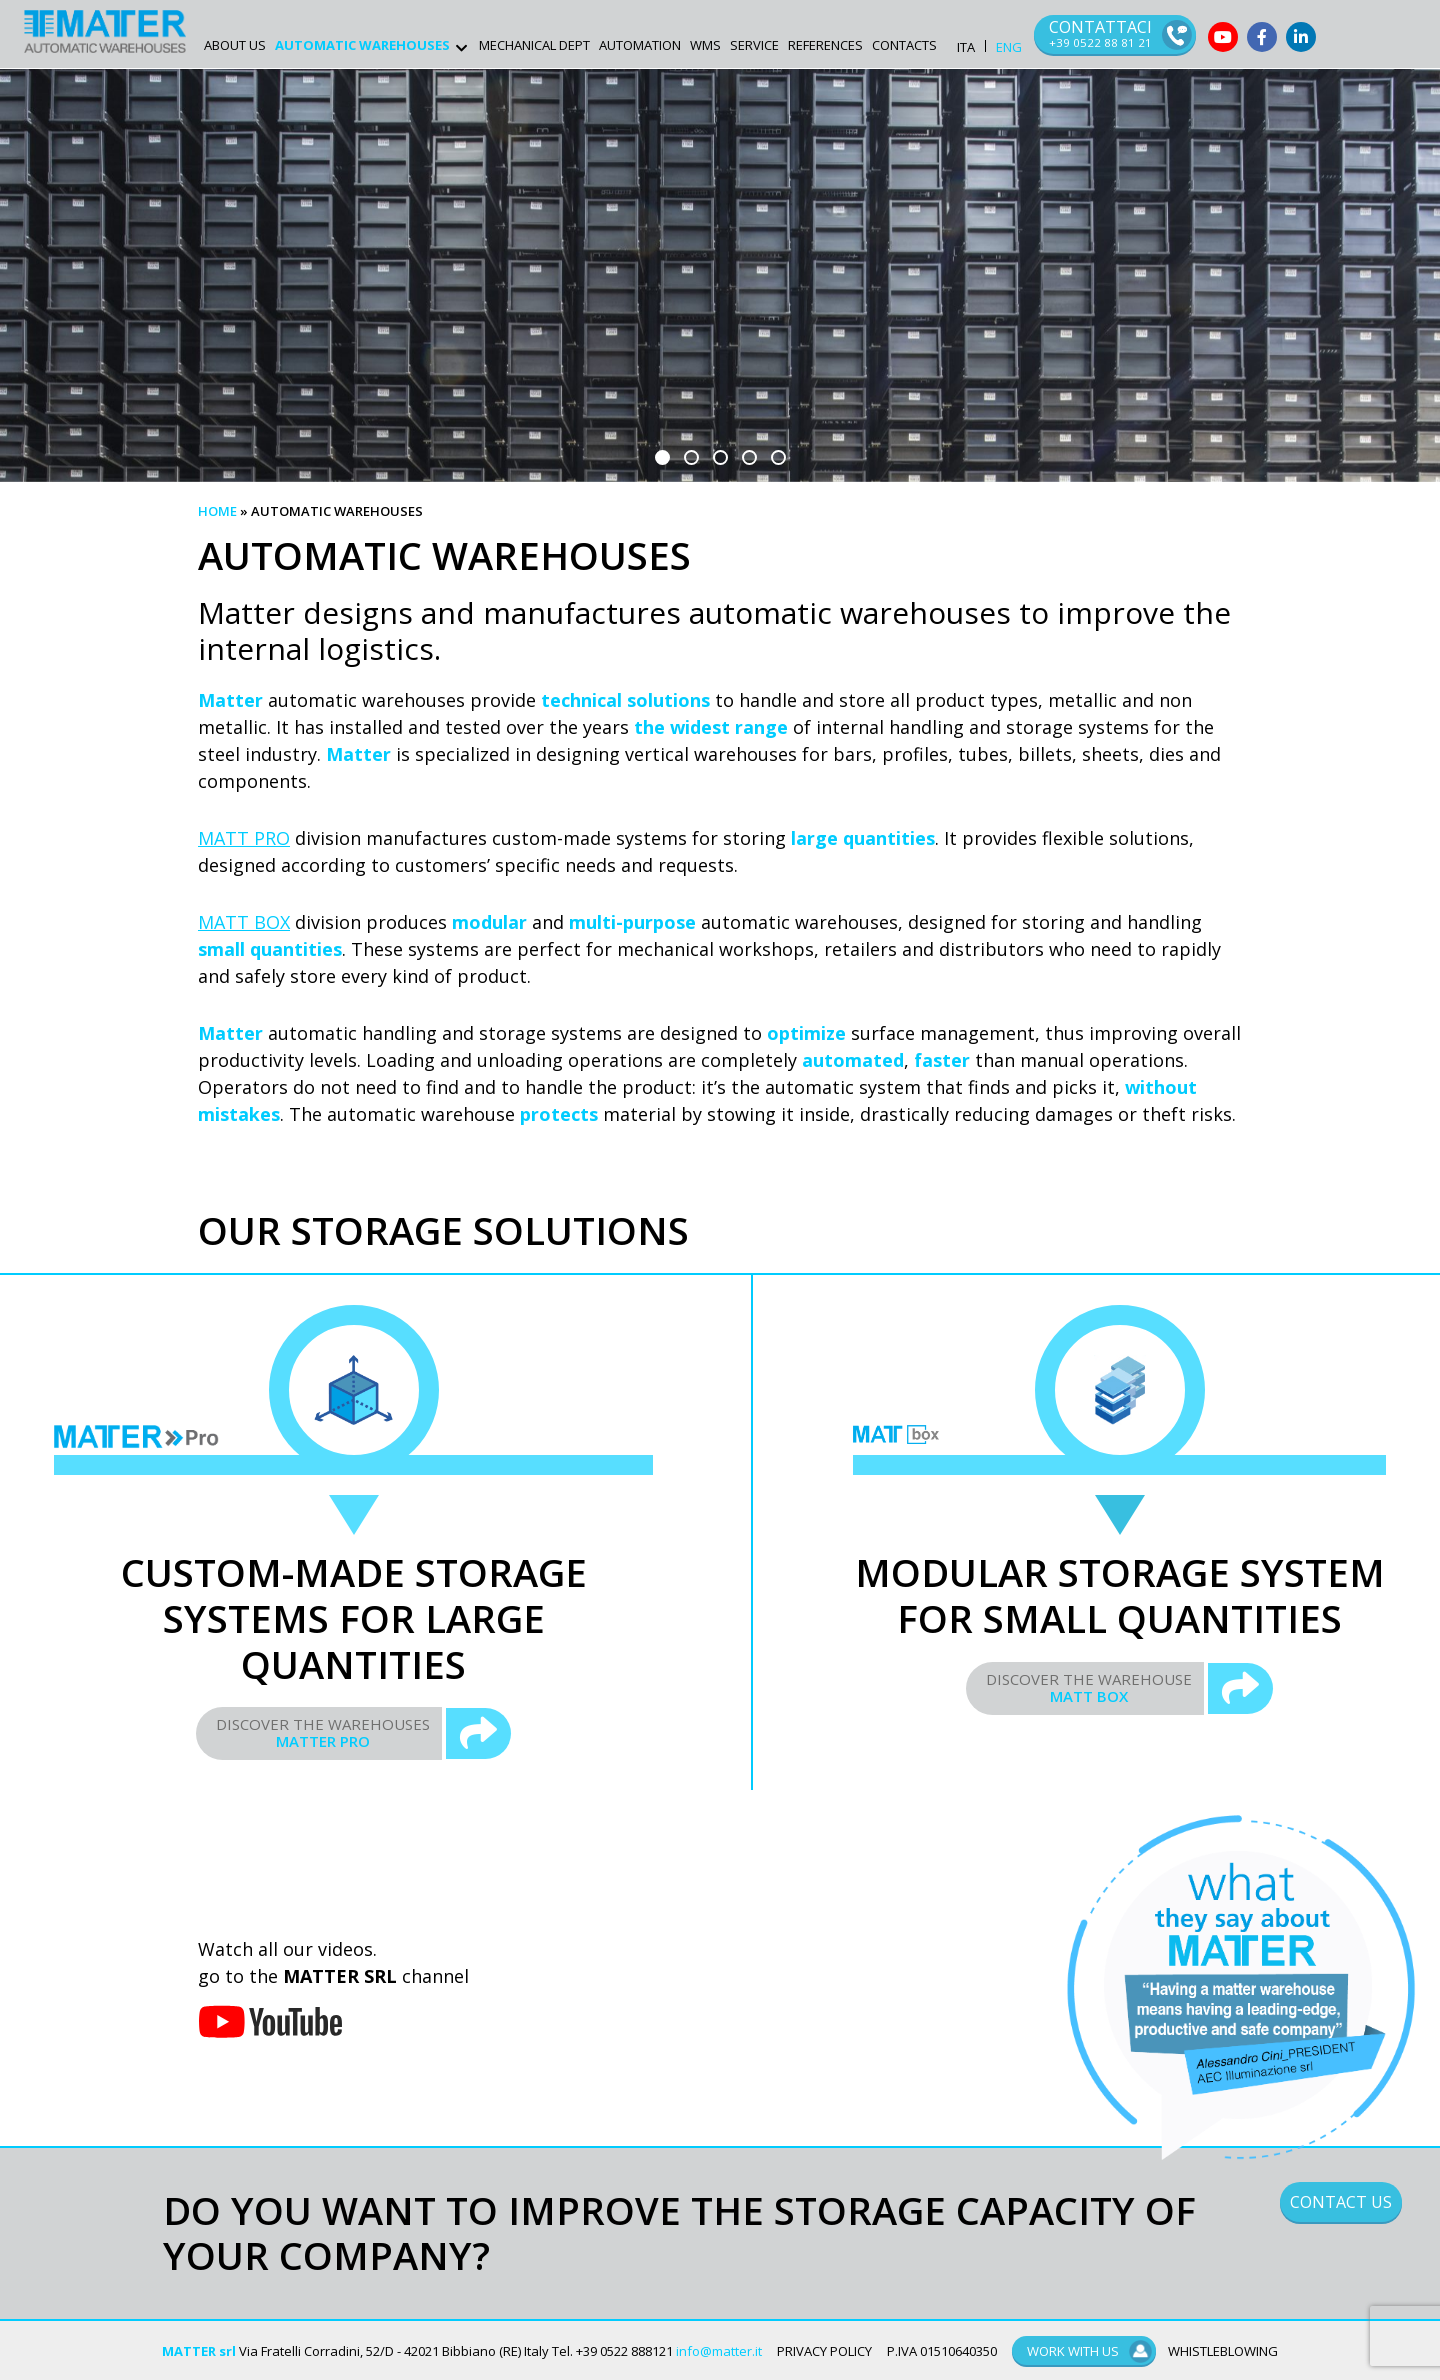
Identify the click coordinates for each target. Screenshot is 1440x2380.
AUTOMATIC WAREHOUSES (362, 45)
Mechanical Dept (534, 45)
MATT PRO (244, 838)
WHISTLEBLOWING (1223, 2351)
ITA (966, 47)
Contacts (904, 45)
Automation (640, 45)
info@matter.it (719, 2351)
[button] (662, 457)
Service (754, 45)
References (825, 45)
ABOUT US (235, 45)
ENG (1009, 47)
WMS (705, 45)
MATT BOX (244, 922)
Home (217, 511)
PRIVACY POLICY (824, 2351)
